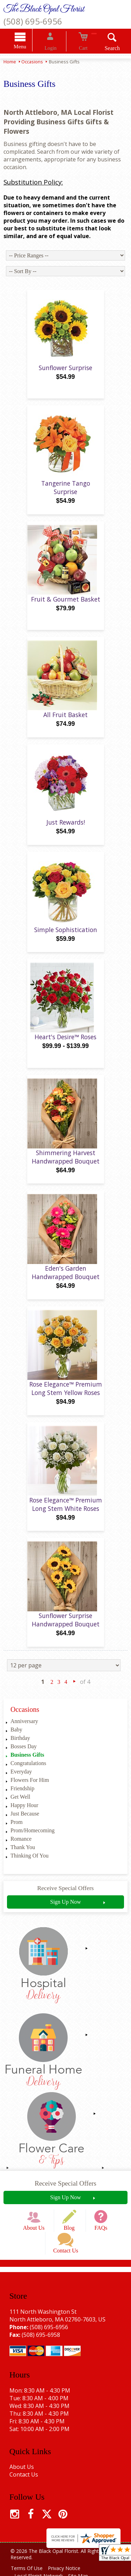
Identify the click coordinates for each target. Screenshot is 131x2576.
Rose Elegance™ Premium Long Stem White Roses (65, 1514)
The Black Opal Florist (43, 9)
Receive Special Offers (65, 1898)
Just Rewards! (65, 832)
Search (103, 49)
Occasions (32, 63)
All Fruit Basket (65, 725)
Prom (16, 1832)
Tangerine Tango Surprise (65, 497)
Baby (16, 1740)
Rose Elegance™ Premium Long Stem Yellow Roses (65, 1398)
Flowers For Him (29, 1790)
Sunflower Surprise (65, 378)
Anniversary (24, 1731)
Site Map (83, 2572)
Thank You (22, 1857)
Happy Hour (24, 1815)
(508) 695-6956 (32, 21)
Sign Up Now (65, 1912)
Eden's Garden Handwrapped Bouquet (66, 1283)
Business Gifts (27, 1765)
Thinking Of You (29, 1866)
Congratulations (28, 1773)
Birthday (20, 1748)
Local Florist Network (40, 2572)
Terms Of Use (28, 2564)
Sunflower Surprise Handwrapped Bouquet (66, 1630)
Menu (29, 47)
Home (9, 63)
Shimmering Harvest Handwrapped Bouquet (66, 1167)
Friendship (22, 1798)
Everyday (21, 1782)
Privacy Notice (68, 2564)
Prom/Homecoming (32, 1841)
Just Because (24, 1824)
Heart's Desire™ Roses (65, 1047)
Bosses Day (23, 1756)
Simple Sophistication (65, 940)
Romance (20, 1849)
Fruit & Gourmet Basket (65, 609)
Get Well (20, 1807)
